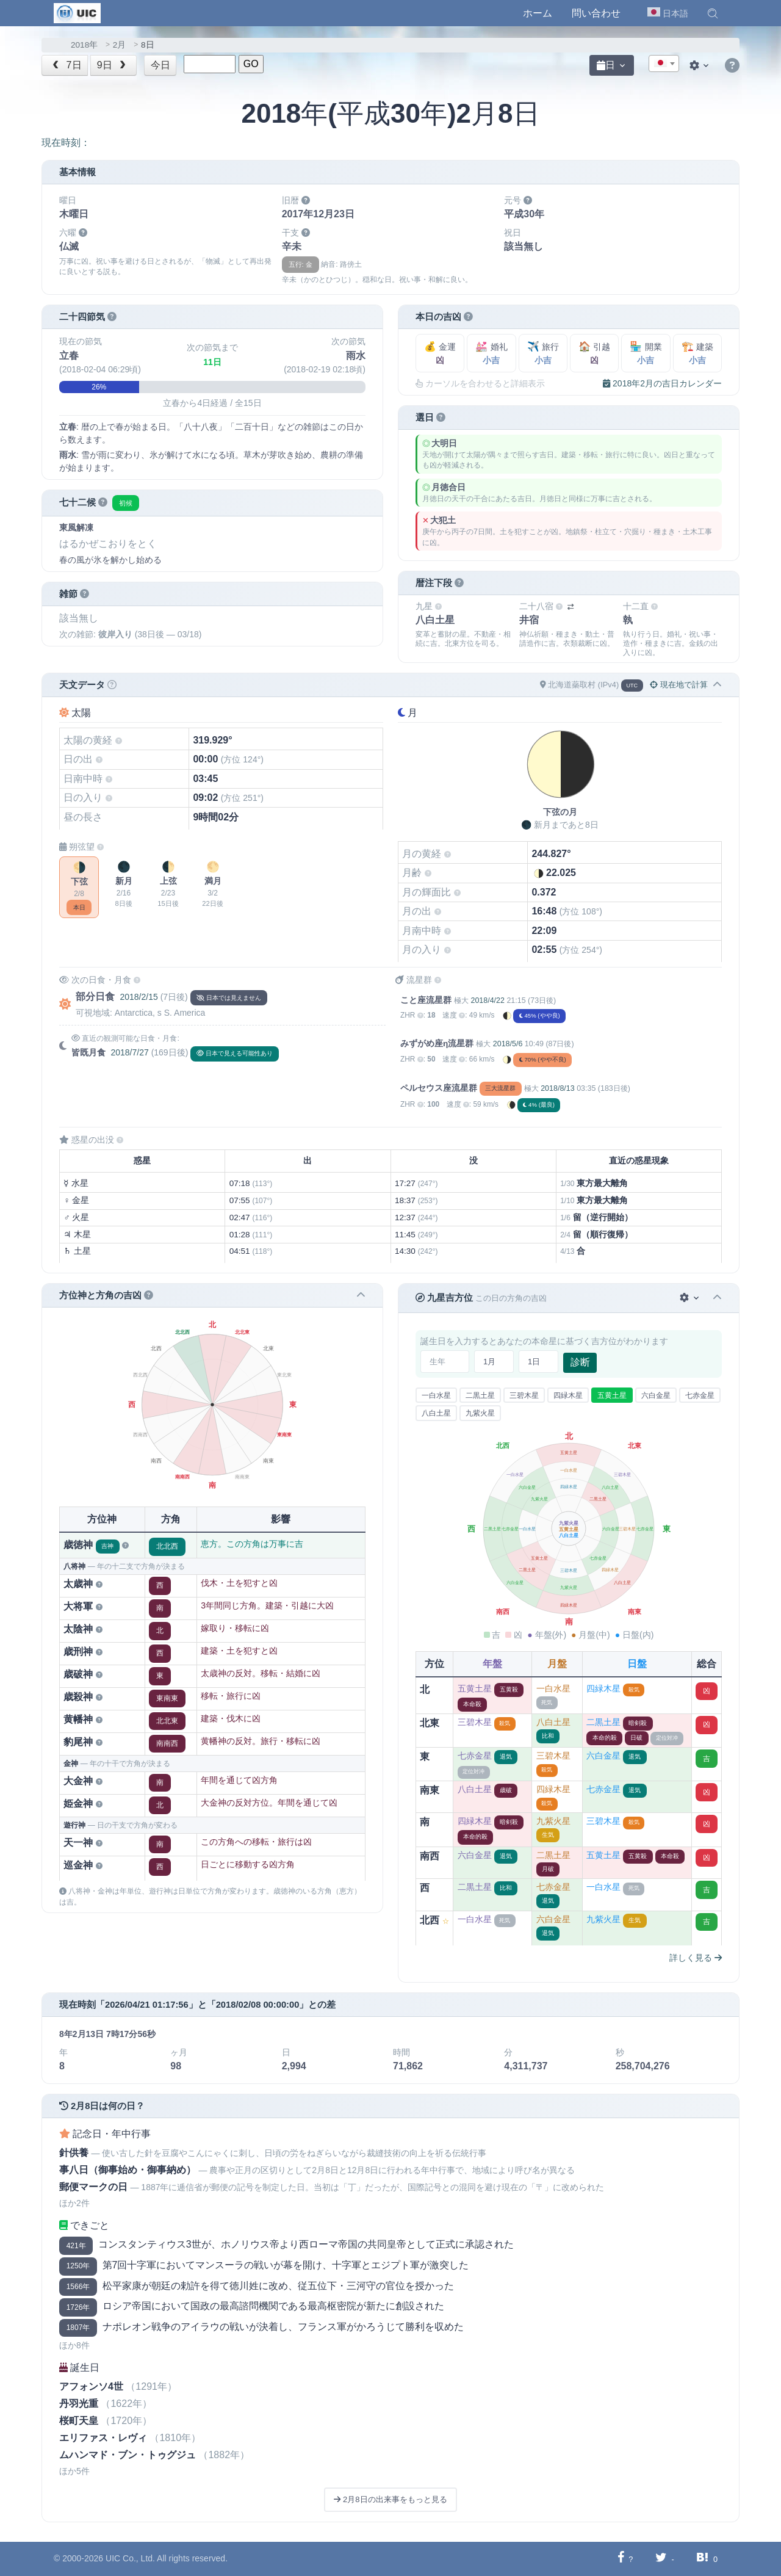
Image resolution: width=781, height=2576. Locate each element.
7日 (66, 65)
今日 (160, 65)
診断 (580, 1362)
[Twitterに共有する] (661, 2558)
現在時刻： (65, 142)
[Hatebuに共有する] (702, 2558)
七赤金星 (699, 1395)
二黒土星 (480, 1395)
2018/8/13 (557, 1088)
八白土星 (436, 1413)
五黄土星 (612, 1395)
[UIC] (77, 12)
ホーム (537, 13)
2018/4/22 (487, 1000)
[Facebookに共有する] (620, 2558)
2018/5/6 (508, 1044)
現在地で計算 (679, 684)
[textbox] (663, 64)
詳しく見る (695, 1958)
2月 (119, 44)
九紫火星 (480, 1413)
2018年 (84, 44)
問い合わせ (596, 13)
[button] (712, 13)
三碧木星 (524, 1395)
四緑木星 (568, 1395)
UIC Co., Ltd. (130, 2558)
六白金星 (656, 1395)
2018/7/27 (129, 1052)
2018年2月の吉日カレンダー (662, 383)
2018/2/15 (138, 997)
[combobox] (664, 63)
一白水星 (436, 1395)
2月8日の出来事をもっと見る (390, 2499)
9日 (113, 65)
